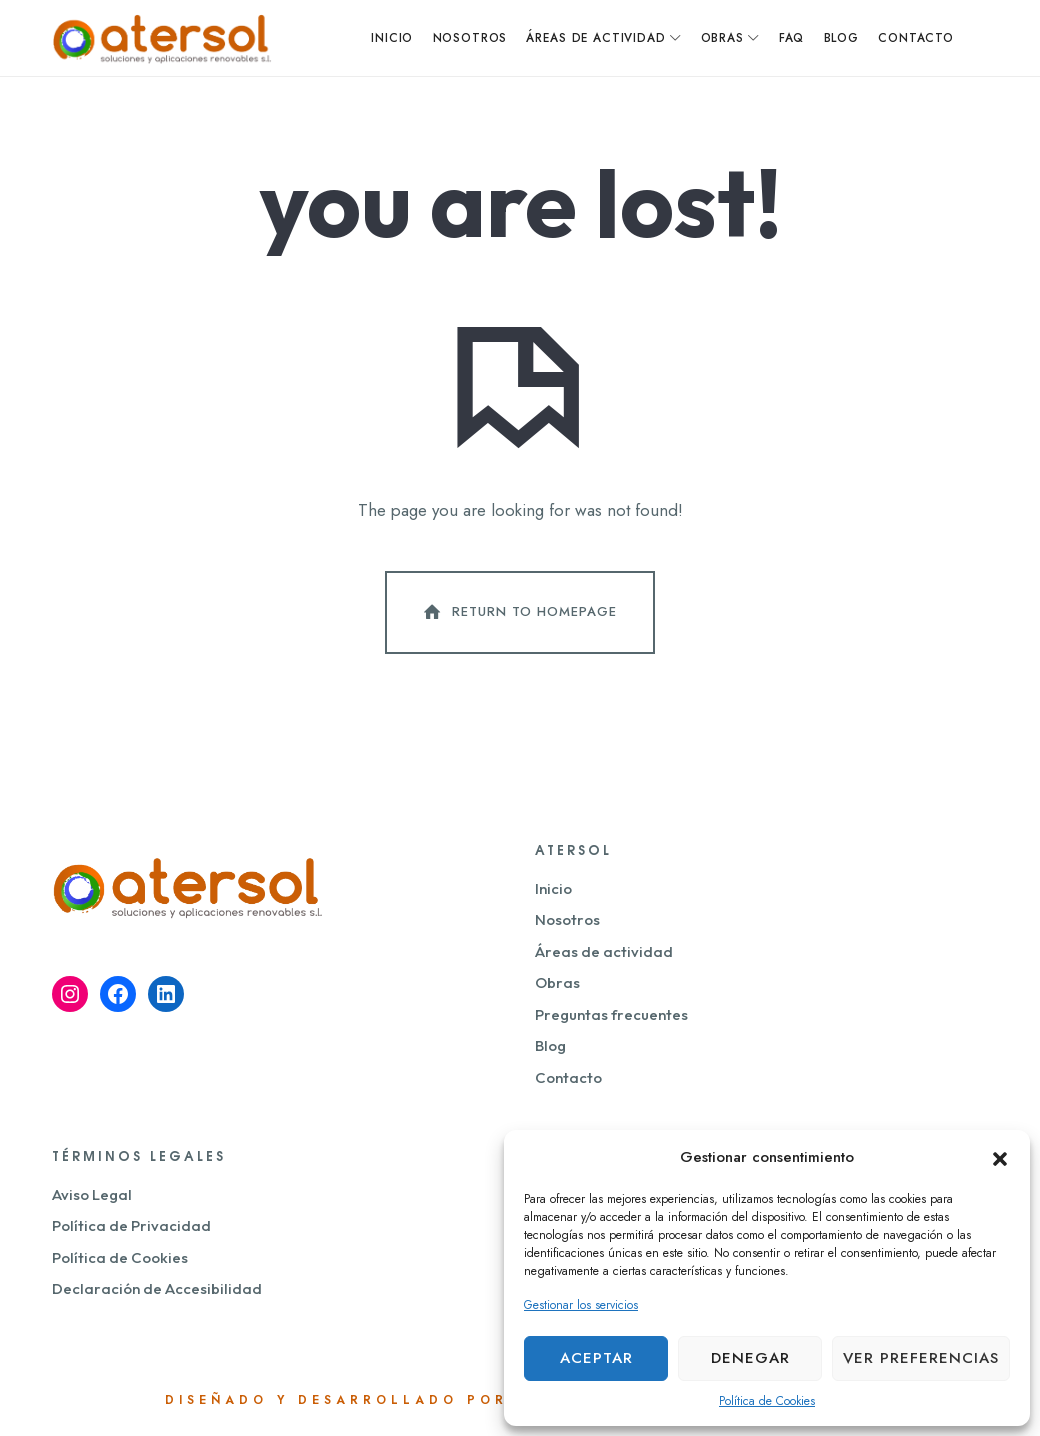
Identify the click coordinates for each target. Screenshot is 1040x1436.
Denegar (750, 1358)
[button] (1000, 1157)
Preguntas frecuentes (611, 1018)
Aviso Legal (92, 1198)
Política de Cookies (767, 1401)
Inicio (553, 892)
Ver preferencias (921, 1358)
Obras (557, 987)
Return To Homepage (518, 616)
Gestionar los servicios (581, 1305)
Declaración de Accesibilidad (157, 1292)
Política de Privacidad (131, 1229)
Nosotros (567, 924)
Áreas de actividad (604, 955)
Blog (550, 1050)
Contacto (568, 1081)
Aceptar (596, 1358)
